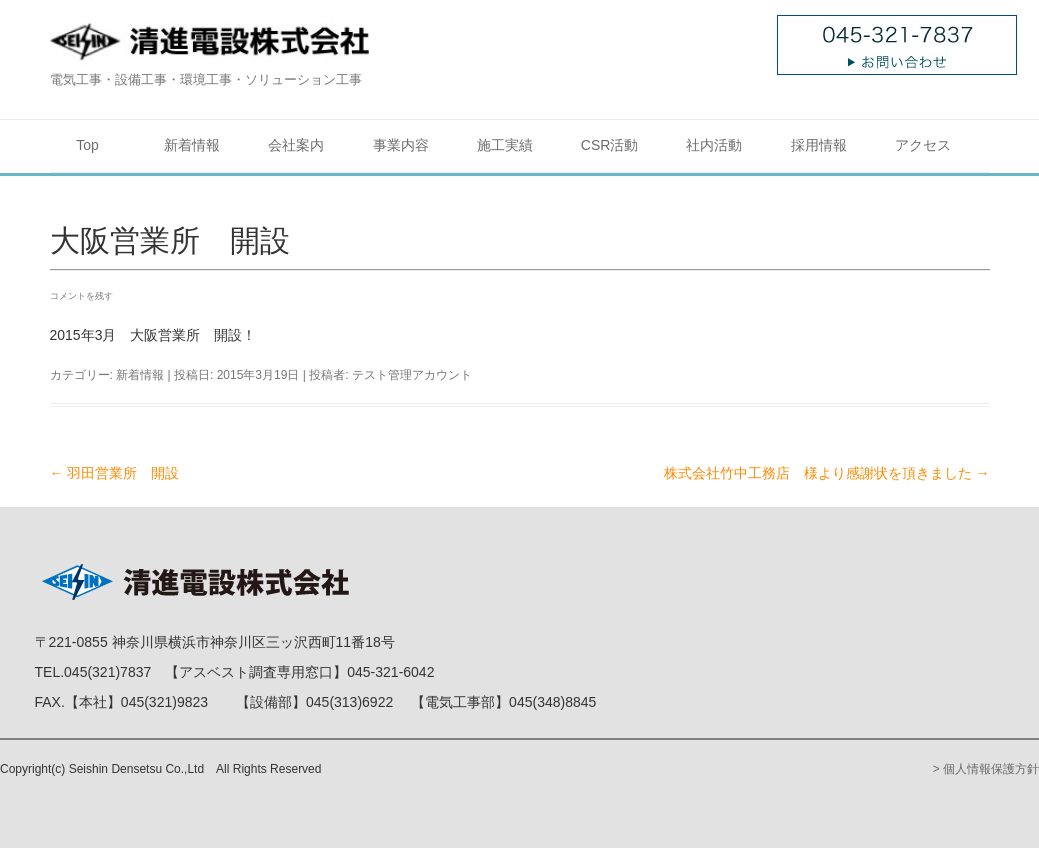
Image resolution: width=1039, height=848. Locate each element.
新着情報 (192, 145)
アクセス (923, 145)
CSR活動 (610, 145)
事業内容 (401, 145)
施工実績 (505, 145)
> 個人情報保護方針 (986, 769)
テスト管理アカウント (412, 375)
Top (87, 145)
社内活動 (714, 145)
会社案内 (296, 145)
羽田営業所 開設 (115, 473)
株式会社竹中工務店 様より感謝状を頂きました (827, 473)
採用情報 (819, 145)
